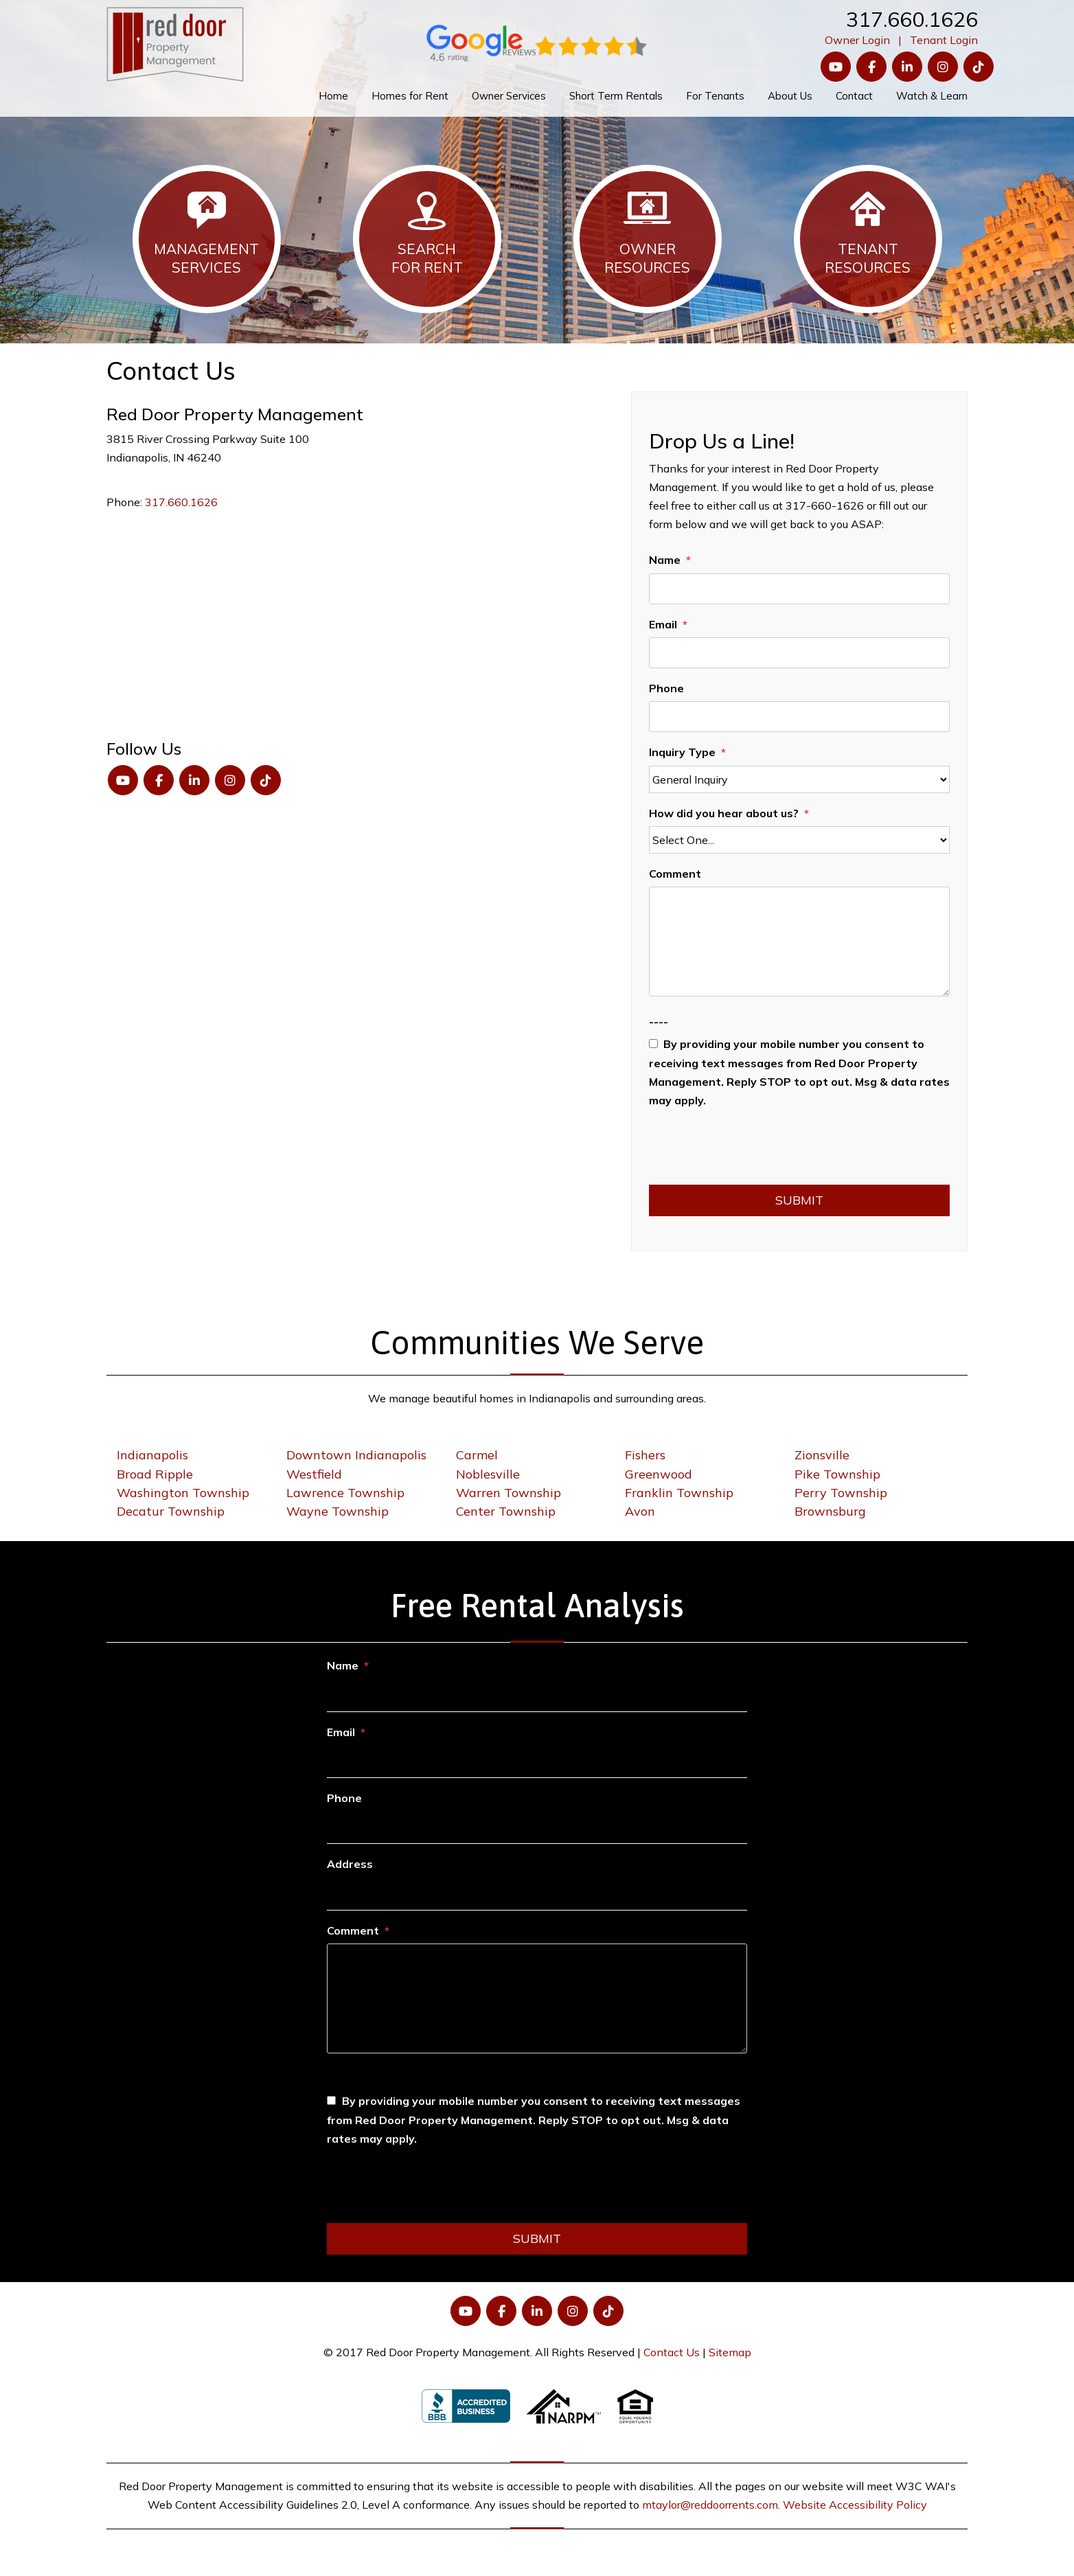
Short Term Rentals (616, 95)
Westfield (314, 1474)
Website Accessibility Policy (855, 2504)
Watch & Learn (932, 95)
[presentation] (753, 1151)
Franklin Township (679, 1493)
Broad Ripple (155, 1474)
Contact (854, 95)
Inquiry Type (682, 752)
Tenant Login (944, 40)
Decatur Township (171, 1511)
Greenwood (658, 1474)
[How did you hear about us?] (799, 840)
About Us (790, 95)
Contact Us (671, 2352)
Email (663, 624)
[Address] (537, 1894)
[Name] (799, 588)
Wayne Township (337, 1511)
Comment (675, 873)
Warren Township (508, 1493)
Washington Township (183, 1493)
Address (350, 1864)
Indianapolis (152, 1455)
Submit (799, 1200)
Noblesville (488, 1474)
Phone (666, 688)
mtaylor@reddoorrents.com (710, 2504)
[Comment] (799, 941)
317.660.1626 (912, 19)
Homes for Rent (410, 95)
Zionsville (822, 1455)
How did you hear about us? (724, 813)
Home (333, 95)
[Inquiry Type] (799, 779)
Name (665, 560)
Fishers (645, 1455)
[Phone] (799, 716)
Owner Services (509, 95)
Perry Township (841, 1493)
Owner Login (857, 40)
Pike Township (837, 1474)
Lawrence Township (345, 1493)
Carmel (477, 1455)
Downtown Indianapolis (356, 1455)
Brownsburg (830, 1511)
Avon (640, 1511)
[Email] (799, 652)
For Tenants (715, 95)
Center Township (506, 1511)
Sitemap (730, 2352)
